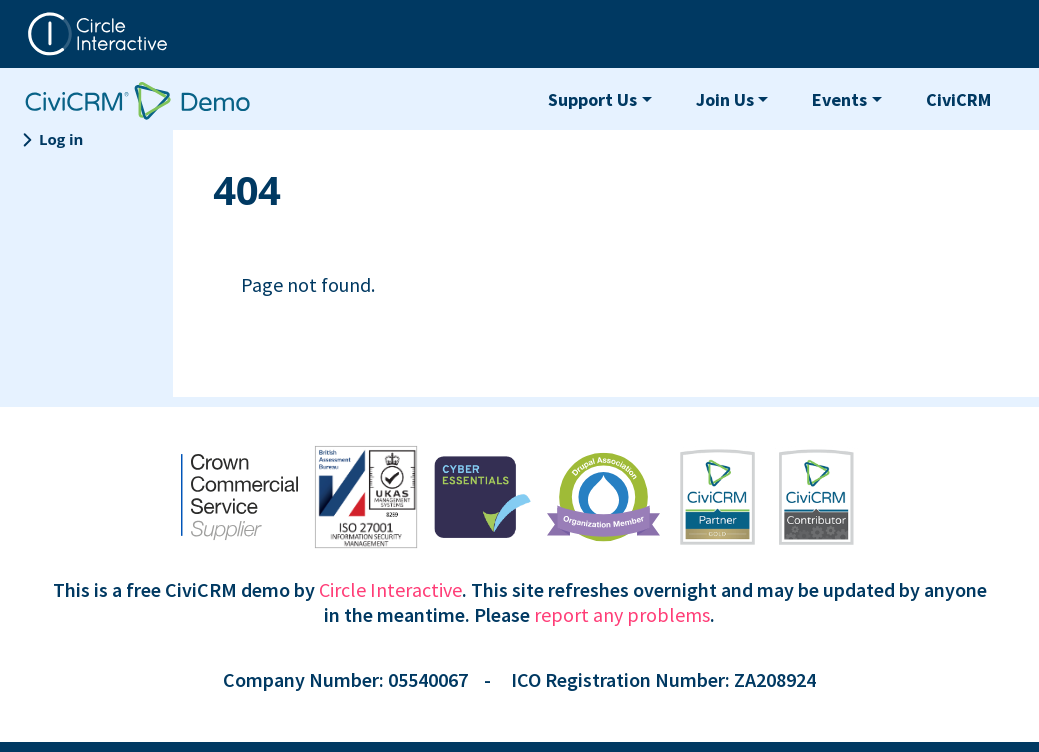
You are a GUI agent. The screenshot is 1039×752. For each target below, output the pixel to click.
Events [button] (839, 99)
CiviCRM (958, 99)
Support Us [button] (592, 99)
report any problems (622, 614)
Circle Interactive (390, 589)
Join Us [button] (725, 99)
